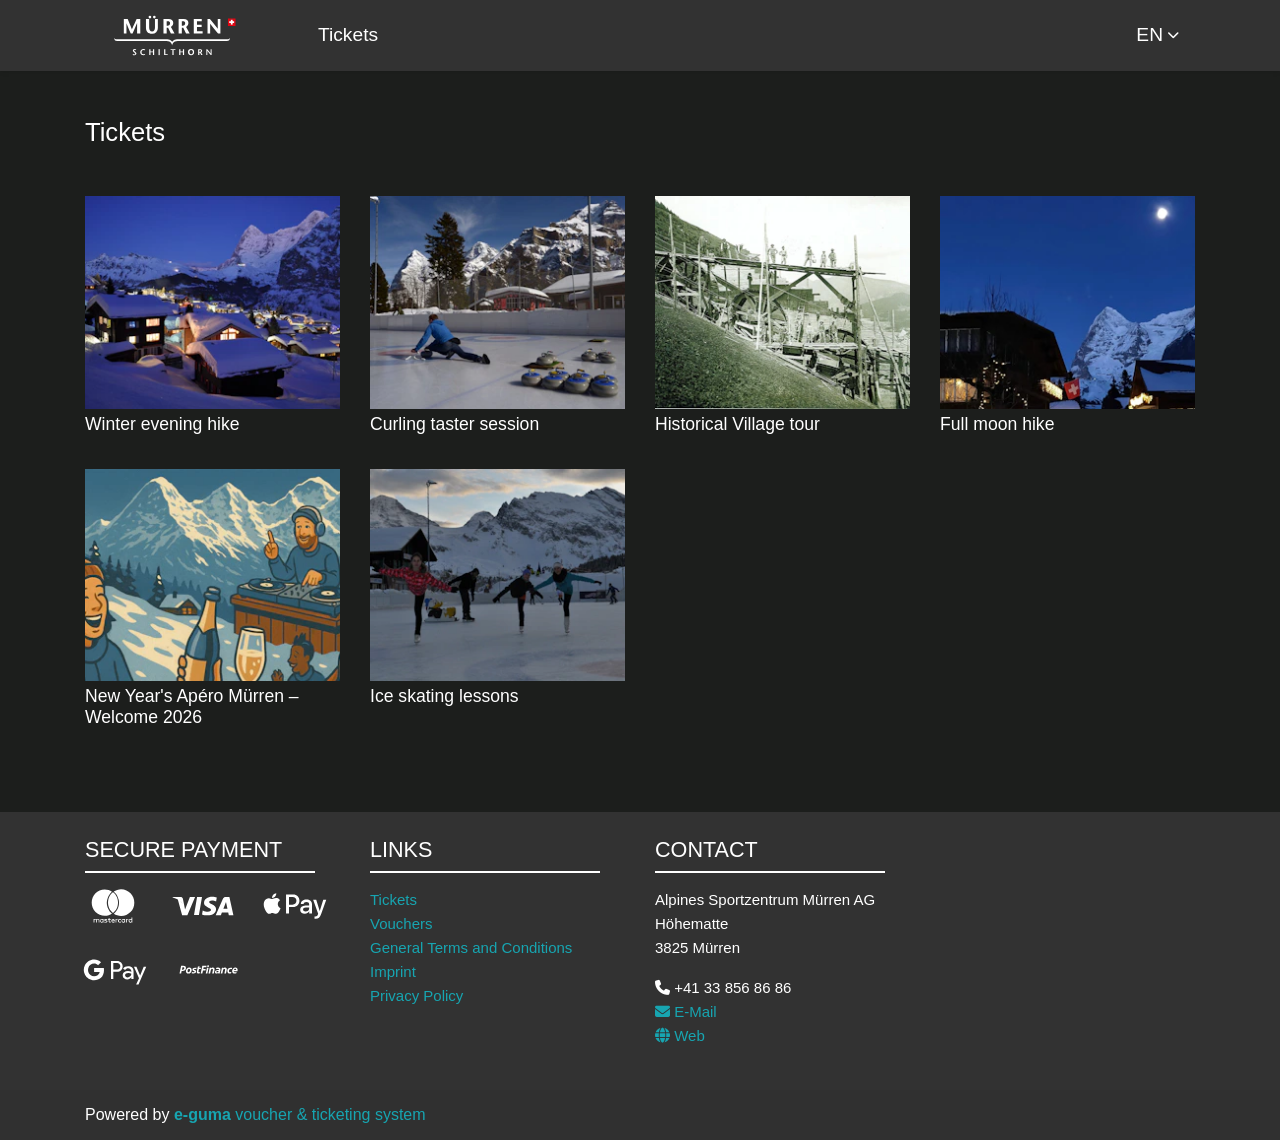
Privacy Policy (416, 995)
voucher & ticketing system (300, 1114)
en (1149, 34)
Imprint (393, 971)
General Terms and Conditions (471, 947)
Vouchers (401, 923)
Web (680, 1035)
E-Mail (686, 1011)
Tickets (348, 34)
